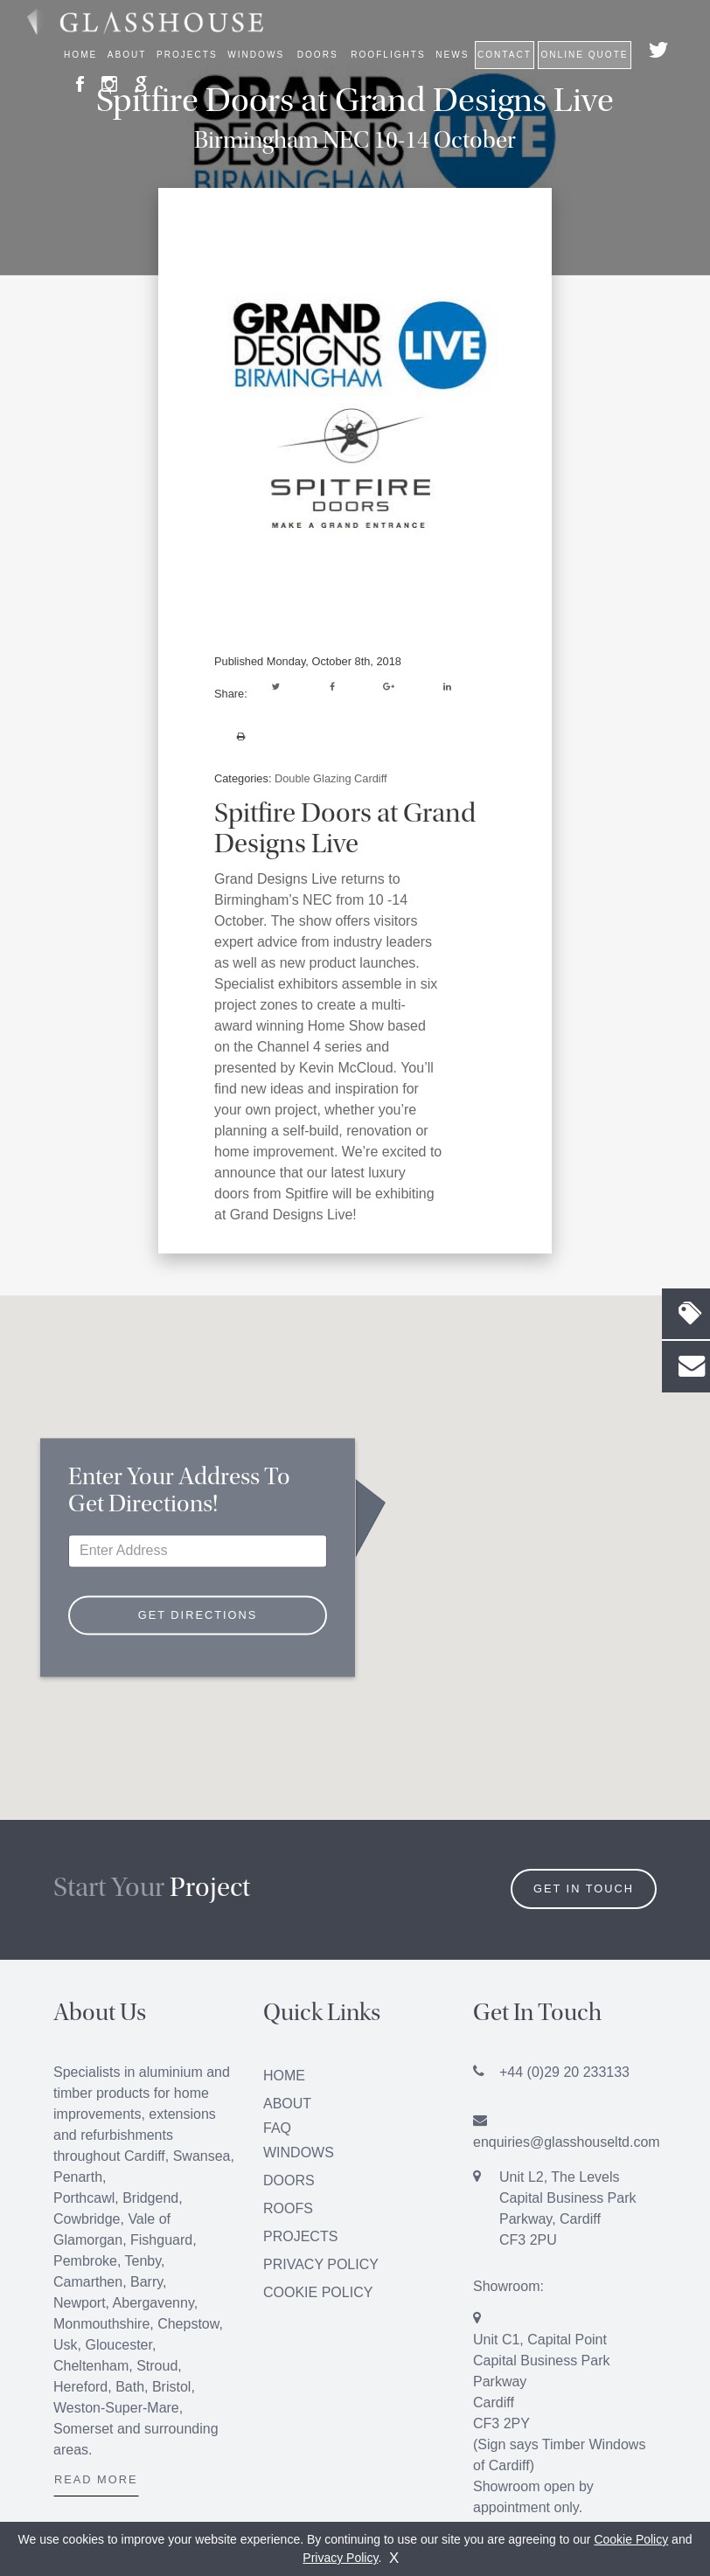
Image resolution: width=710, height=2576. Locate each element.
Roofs (288, 2208)
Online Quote (584, 54)
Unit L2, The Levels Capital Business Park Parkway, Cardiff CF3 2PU (568, 2208)
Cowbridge (86, 2218)
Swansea (202, 2156)
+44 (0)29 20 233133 (564, 2072)
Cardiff (144, 2156)
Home (80, 54)
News (452, 54)
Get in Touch (583, 1888)
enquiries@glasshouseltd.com (566, 2142)
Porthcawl (84, 2198)
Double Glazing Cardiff (331, 778)
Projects (187, 54)
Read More (96, 2479)
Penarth (77, 2177)
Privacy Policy (321, 2264)
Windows (298, 2152)
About (287, 2103)
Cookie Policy (317, 2292)
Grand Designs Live (276, 878)
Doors (289, 2180)
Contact (504, 54)
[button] (355, 1518)
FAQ (277, 2128)
